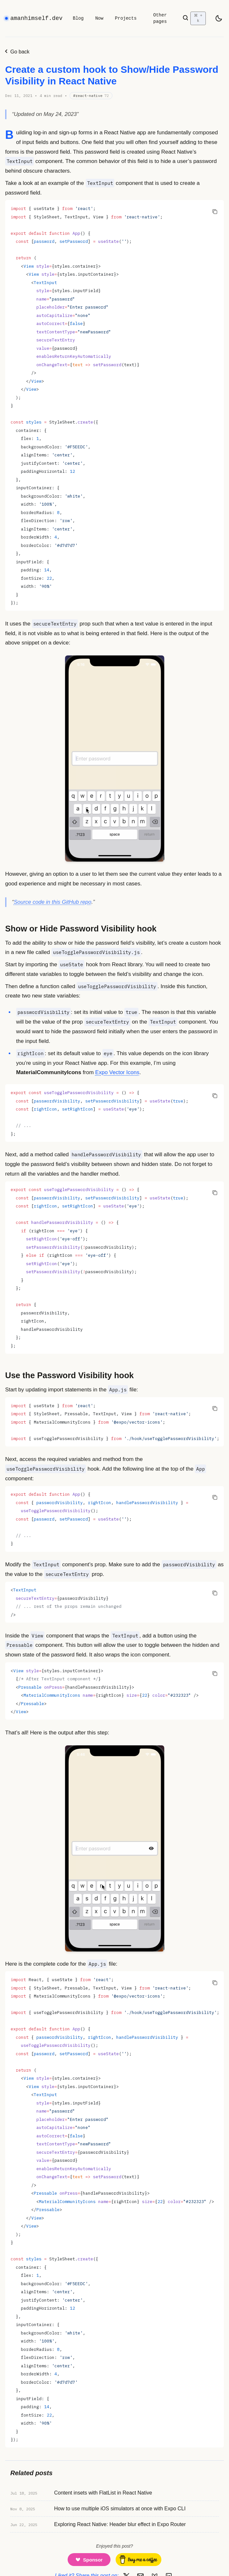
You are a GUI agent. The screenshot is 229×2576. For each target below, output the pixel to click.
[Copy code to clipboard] (215, 211)
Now (99, 18)
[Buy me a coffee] (138, 2559)
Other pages (160, 18)
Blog (78, 18)
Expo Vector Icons (117, 1072)
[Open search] (194, 18)
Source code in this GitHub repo (52, 902)
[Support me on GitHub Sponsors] (89, 2559)
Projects (126, 18)
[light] (219, 18)
